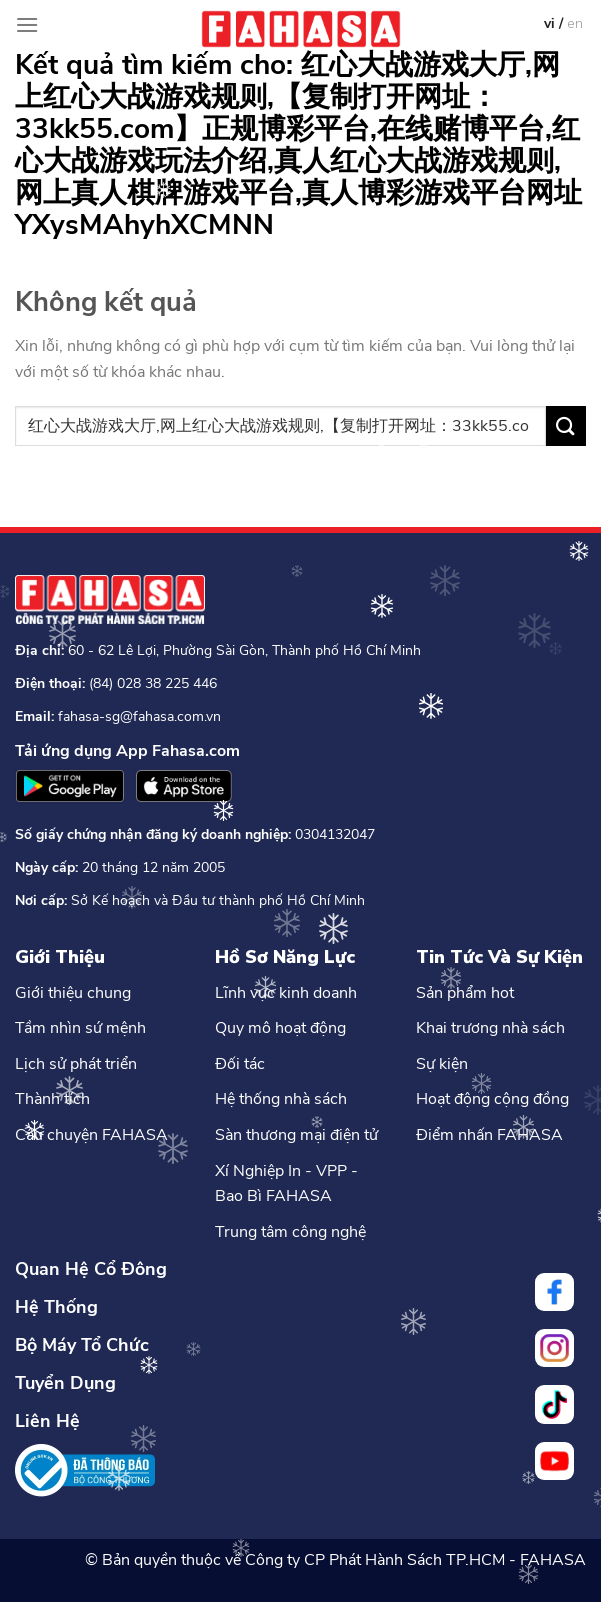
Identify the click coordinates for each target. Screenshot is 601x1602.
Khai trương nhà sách (490, 1028)
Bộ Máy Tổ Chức (82, 1345)
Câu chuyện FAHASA (91, 1135)
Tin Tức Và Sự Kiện (499, 957)
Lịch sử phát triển (76, 1064)
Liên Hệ (47, 1421)
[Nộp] (566, 425)
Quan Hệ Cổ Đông (91, 1269)
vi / (555, 23)
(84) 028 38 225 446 (153, 683)
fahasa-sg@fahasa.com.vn (139, 716)
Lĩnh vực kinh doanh (286, 993)
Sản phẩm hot (465, 993)
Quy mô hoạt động (280, 1028)
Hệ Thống (56, 1307)
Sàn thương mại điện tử (296, 1135)
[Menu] (27, 24)
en (575, 23)
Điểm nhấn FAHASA (489, 1135)
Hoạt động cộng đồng (492, 1099)
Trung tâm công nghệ (290, 1232)
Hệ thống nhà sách (281, 1099)
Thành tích (52, 1099)
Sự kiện (442, 1064)
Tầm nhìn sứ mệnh (80, 1028)
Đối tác (240, 1064)
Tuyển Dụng (65, 1383)
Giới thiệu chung (73, 993)
